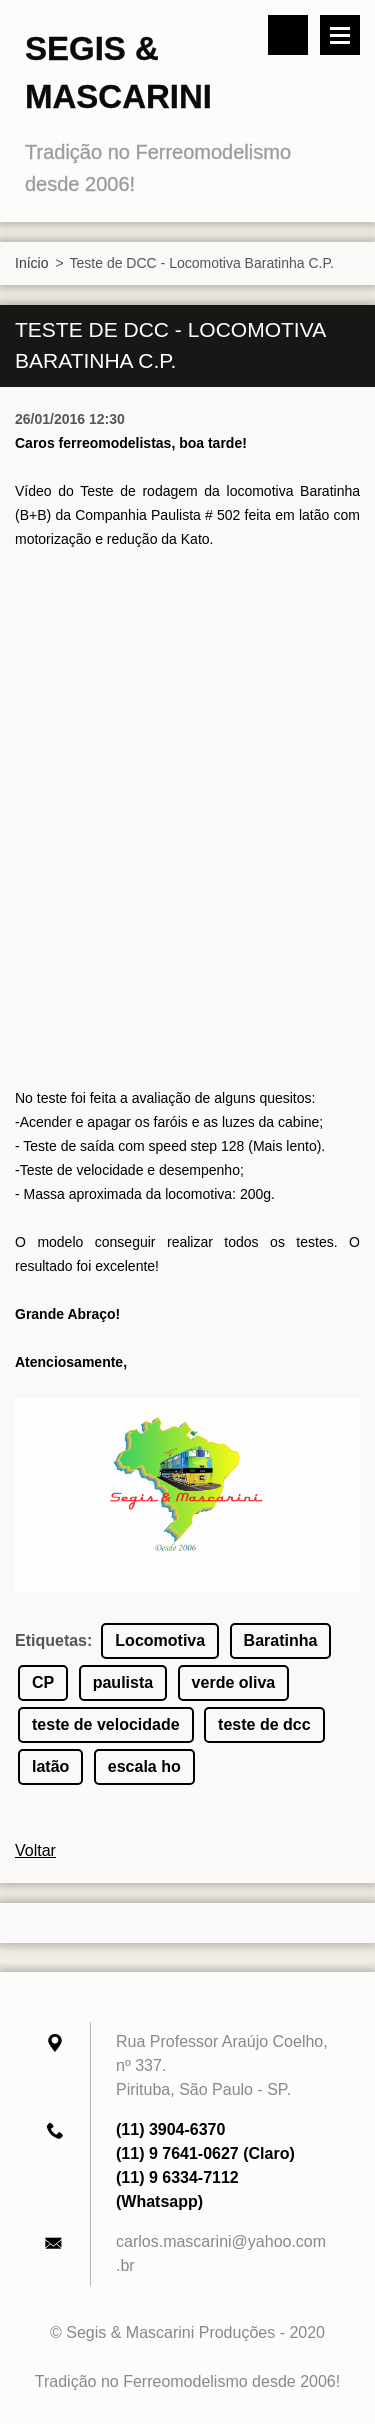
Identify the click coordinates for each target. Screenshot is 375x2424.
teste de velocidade (106, 1724)
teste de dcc (264, 1724)
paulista (123, 1682)
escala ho (144, 1766)
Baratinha (281, 1640)
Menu (340, 35)
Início (31, 263)
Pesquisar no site (288, 35)
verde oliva (234, 1682)
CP (43, 1682)
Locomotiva (160, 1640)
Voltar (35, 1850)
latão (50, 1766)
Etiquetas (51, 1640)
